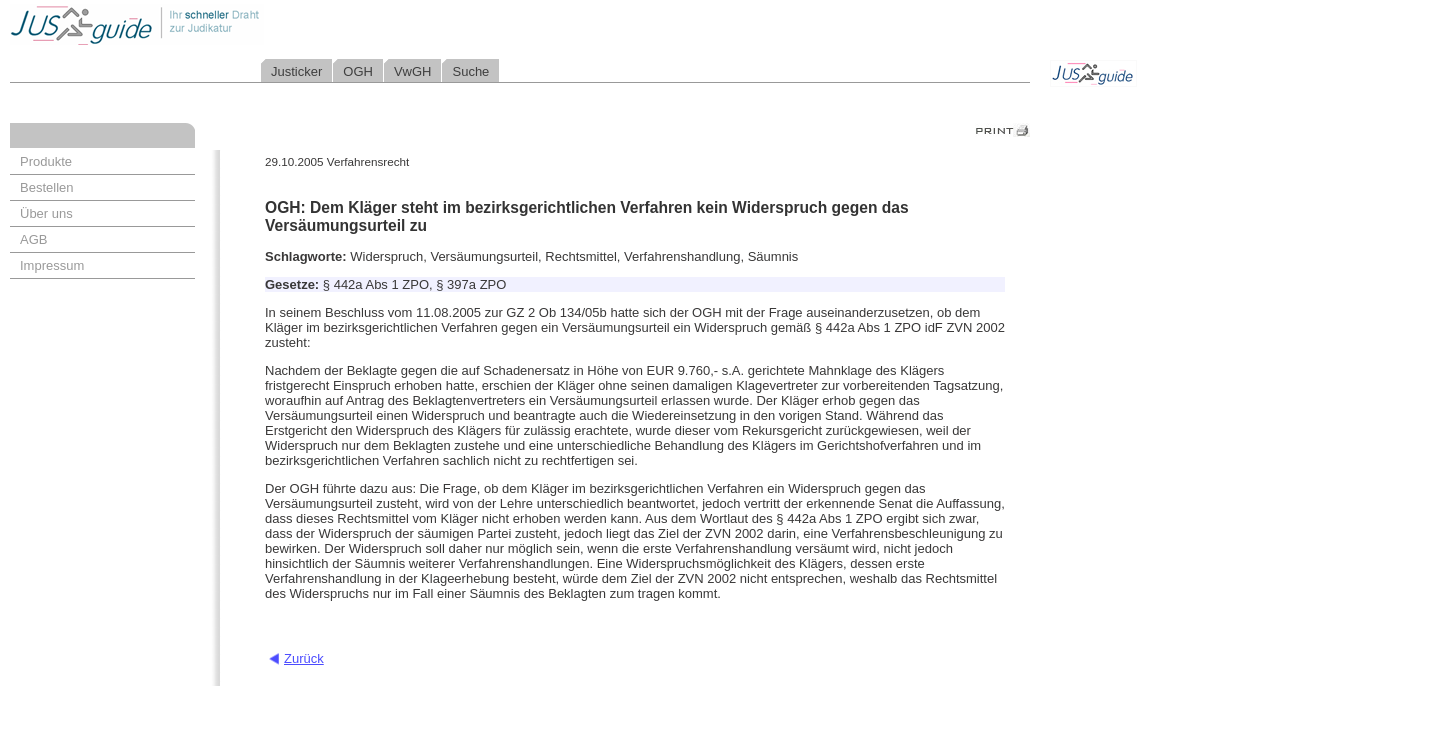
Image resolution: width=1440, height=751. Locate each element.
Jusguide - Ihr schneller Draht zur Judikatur (201, 24)
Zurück (304, 658)
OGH (358, 71)
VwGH (413, 71)
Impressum (52, 265)
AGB (33, 239)
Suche (470, 71)
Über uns (46, 213)
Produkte (46, 161)
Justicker (296, 71)
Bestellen (46, 187)
